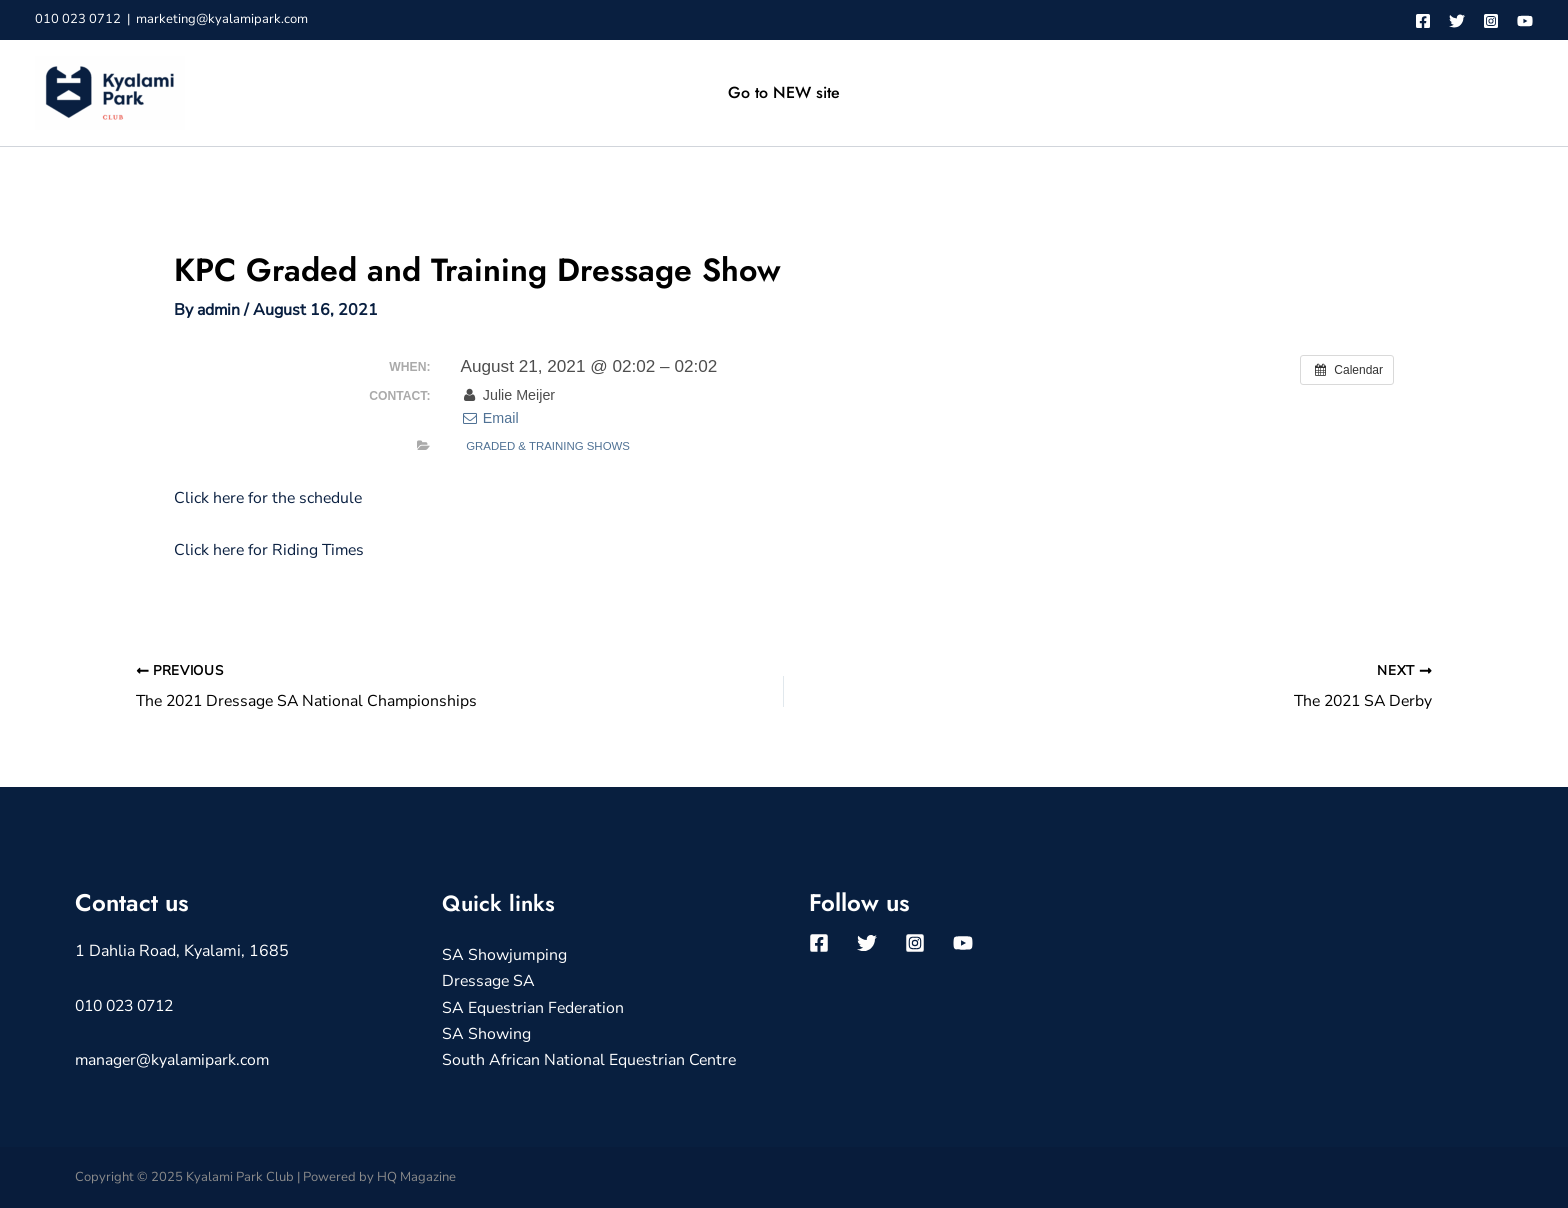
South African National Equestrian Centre (590, 1061)
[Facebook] (1423, 21)
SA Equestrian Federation (534, 1008)
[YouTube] (1525, 21)
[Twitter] (1457, 21)
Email (489, 418)
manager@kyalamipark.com (174, 1060)
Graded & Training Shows (548, 446)
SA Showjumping (504, 955)
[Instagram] (1491, 21)
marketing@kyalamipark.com (222, 19)
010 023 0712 (78, 19)
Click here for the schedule (270, 498)
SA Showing (486, 1034)
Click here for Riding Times (271, 550)
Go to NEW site (784, 92)
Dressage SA (489, 982)
